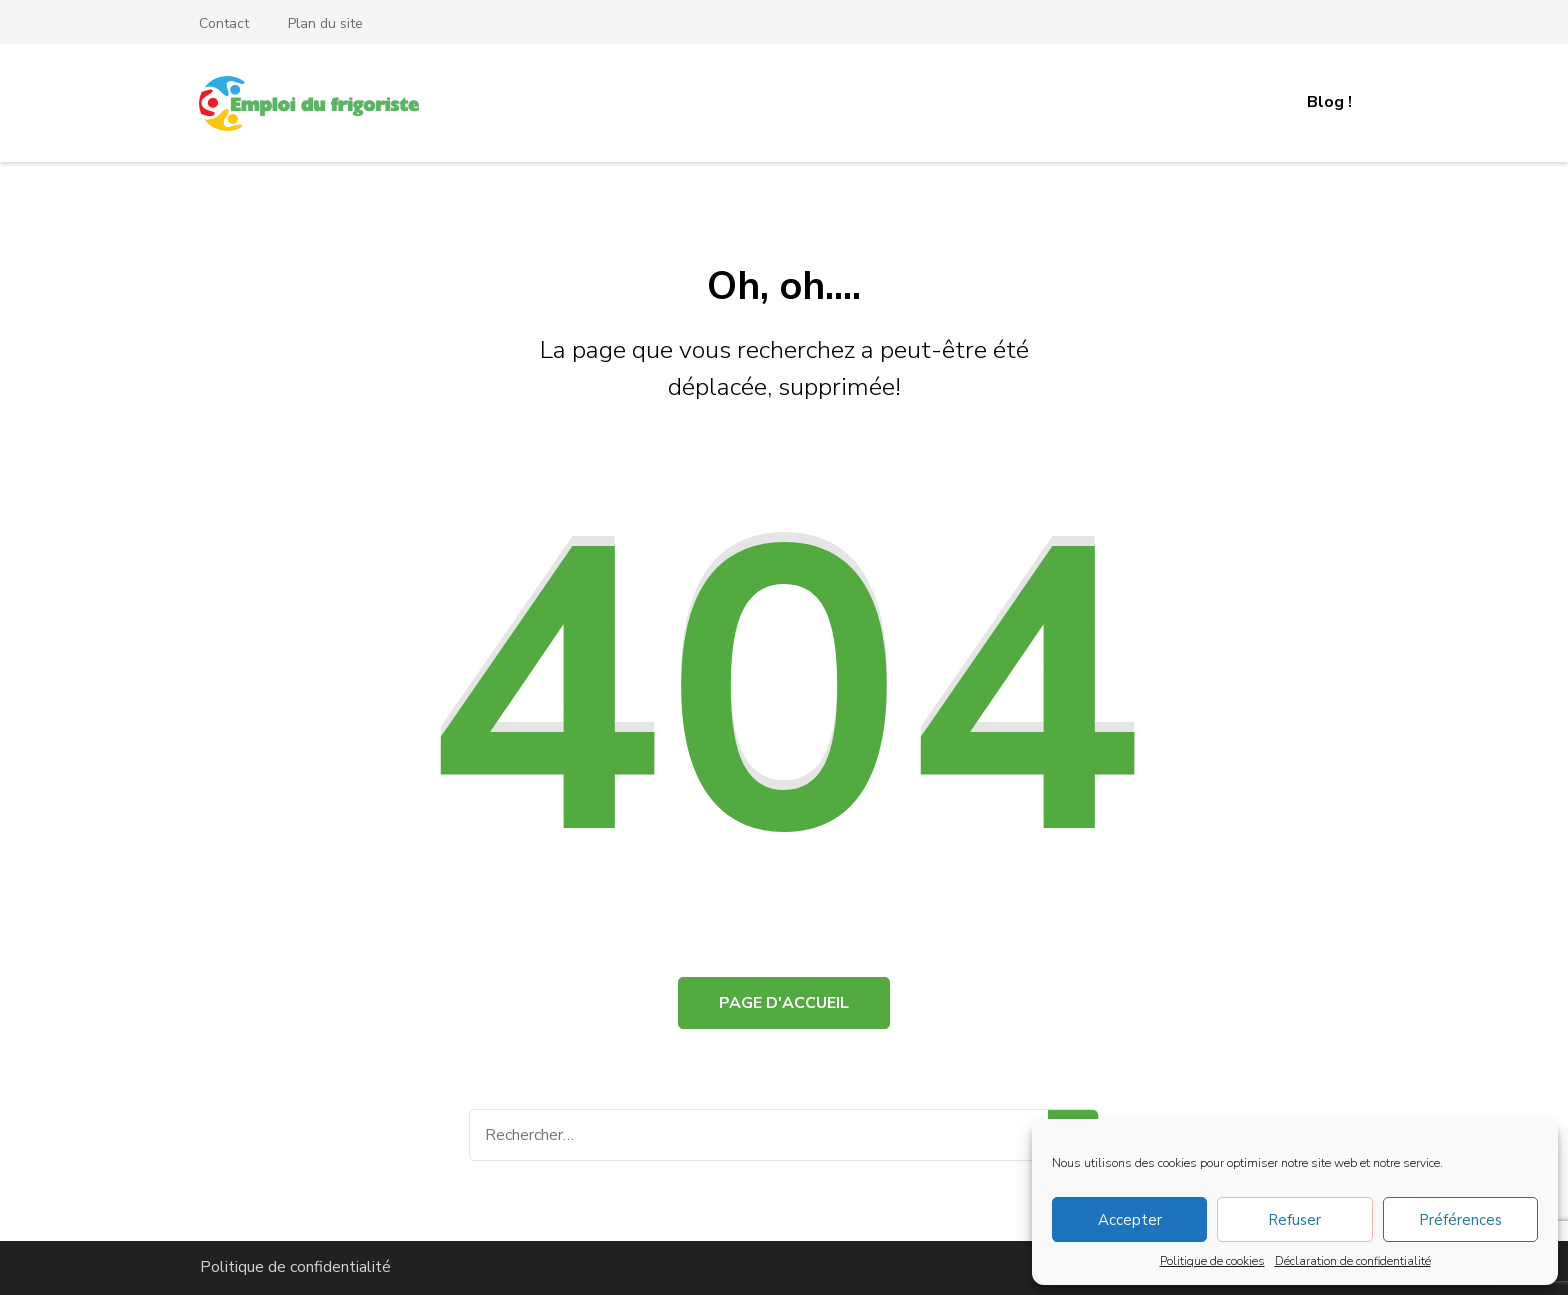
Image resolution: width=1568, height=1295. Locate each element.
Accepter (1130, 1220)
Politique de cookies (1212, 1261)
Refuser (1294, 1220)
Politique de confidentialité (295, 1267)
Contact (224, 23)
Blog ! (1329, 102)
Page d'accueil (784, 1003)
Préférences (1460, 1220)
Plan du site (325, 23)
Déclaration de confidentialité (1353, 1261)
